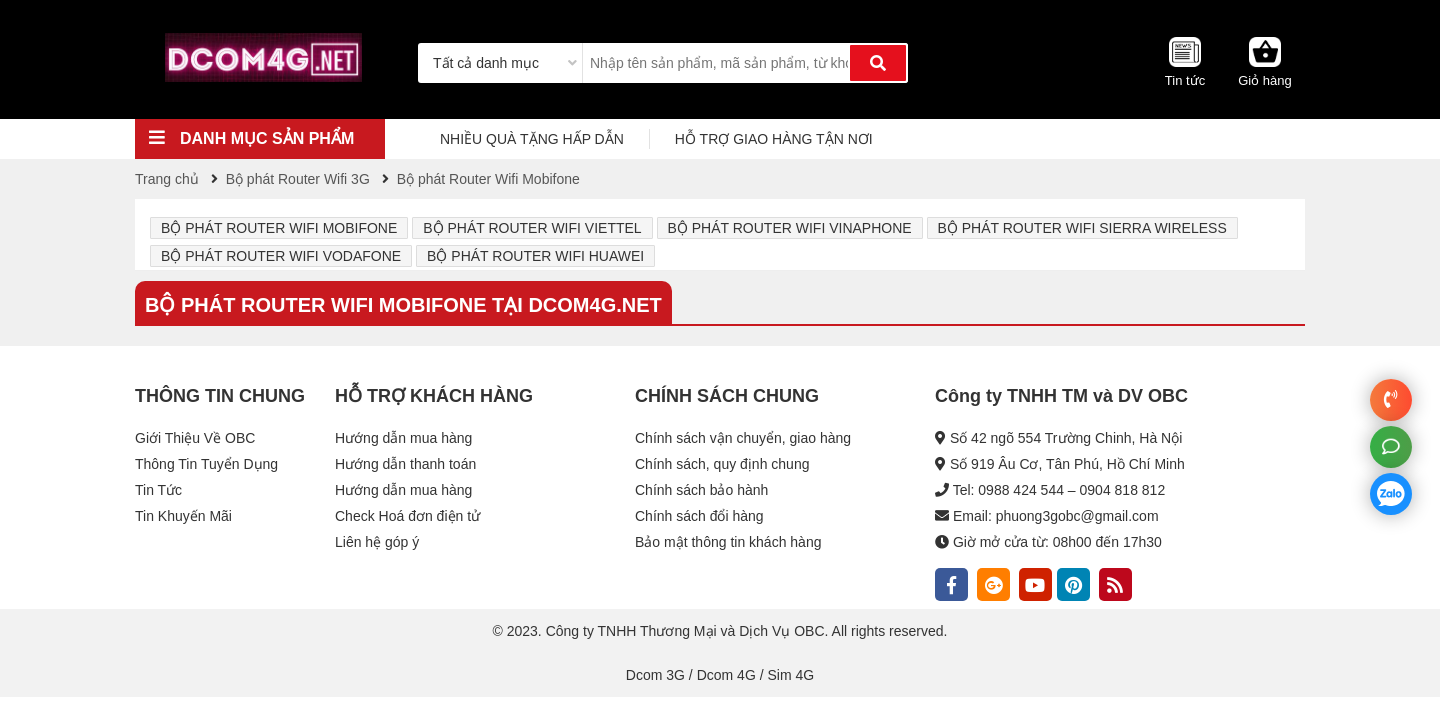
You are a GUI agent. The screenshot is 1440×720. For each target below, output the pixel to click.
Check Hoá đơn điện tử (407, 516)
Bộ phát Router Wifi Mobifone (279, 228)
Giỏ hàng (1265, 80)
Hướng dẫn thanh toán (405, 464)
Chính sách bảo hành (701, 490)
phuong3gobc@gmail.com (1077, 516)
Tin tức (1185, 80)
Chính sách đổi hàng (699, 516)
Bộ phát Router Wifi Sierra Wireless (1082, 228)
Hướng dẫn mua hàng (403, 438)
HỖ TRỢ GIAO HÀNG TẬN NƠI (774, 139)
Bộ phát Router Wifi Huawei (535, 256)
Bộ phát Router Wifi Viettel (532, 228)
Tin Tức (158, 490)
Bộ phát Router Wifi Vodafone (281, 256)
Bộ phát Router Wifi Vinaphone (790, 228)
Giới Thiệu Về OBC (195, 438)
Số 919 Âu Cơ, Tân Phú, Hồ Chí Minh (1067, 464)
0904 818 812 (1123, 490)
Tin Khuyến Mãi (183, 516)
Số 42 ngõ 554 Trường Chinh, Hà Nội (1066, 438)
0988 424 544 (1021, 490)
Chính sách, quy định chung (722, 464)
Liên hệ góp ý (377, 542)
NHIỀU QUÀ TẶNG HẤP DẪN (532, 139)
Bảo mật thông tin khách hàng (728, 542)
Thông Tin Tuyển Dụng (206, 464)
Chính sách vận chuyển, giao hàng (743, 438)
